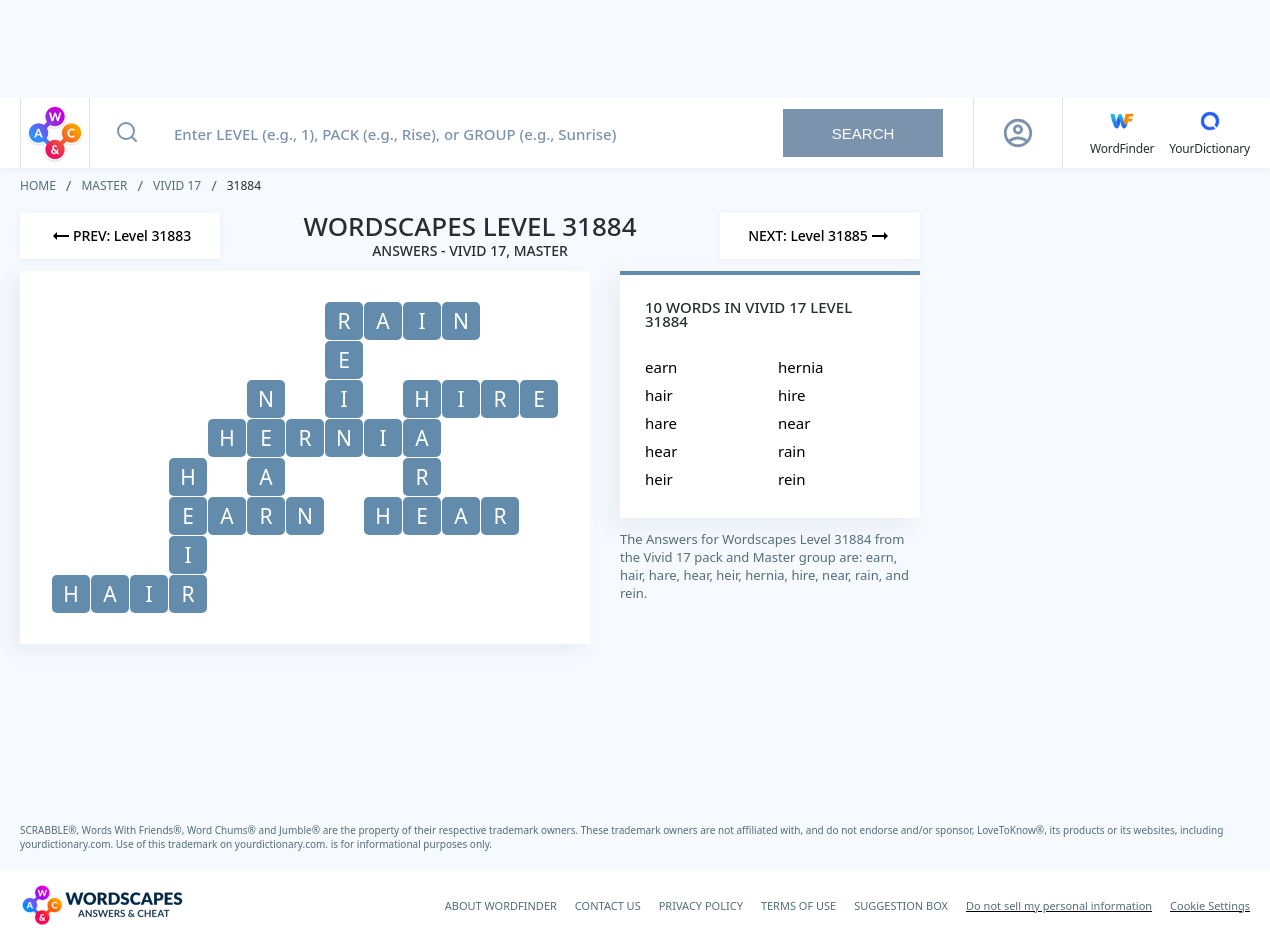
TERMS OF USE (798, 905)
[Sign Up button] (1018, 133)
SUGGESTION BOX (901, 905)
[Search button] (127, 133)
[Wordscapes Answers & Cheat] (102, 905)
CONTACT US (608, 905)
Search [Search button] (863, 133)
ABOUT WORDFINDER (501, 905)
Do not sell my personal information (1059, 905)
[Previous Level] (120, 236)
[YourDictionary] (1209, 133)
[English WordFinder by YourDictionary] (1122, 133)
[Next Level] (820, 236)
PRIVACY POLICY (701, 905)
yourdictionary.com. (68, 844)
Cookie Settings (1210, 905)
